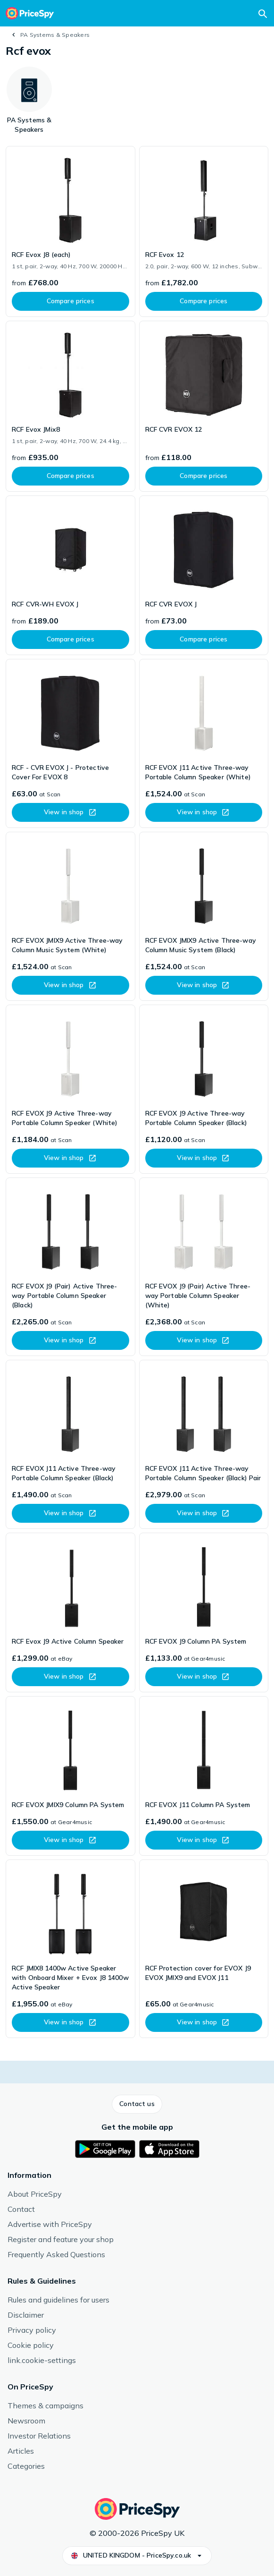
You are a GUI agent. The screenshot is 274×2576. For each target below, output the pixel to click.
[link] (70, 231)
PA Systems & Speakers (55, 34)
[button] (137, 2104)
